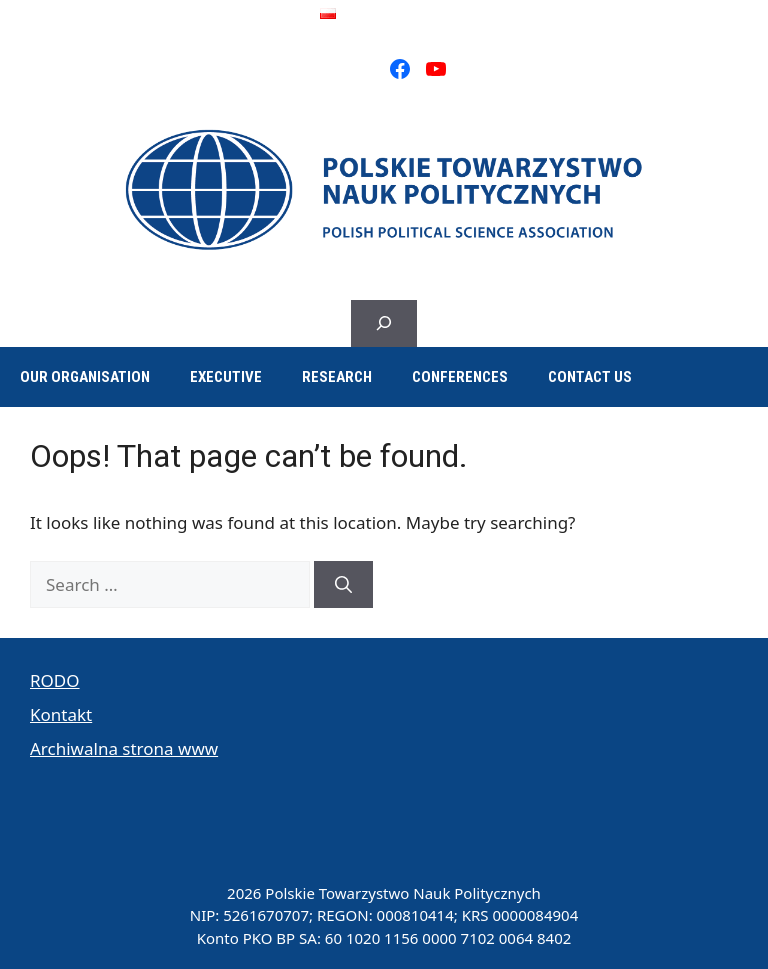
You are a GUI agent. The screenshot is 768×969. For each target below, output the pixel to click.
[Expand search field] (384, 324)
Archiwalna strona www (124, 748)
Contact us (590, 377)
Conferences (460, 377)
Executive (226, 377)
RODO (55, 680)
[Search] (343, 585)
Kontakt (61, 714)
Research (337, 377)
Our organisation (85, 377)
